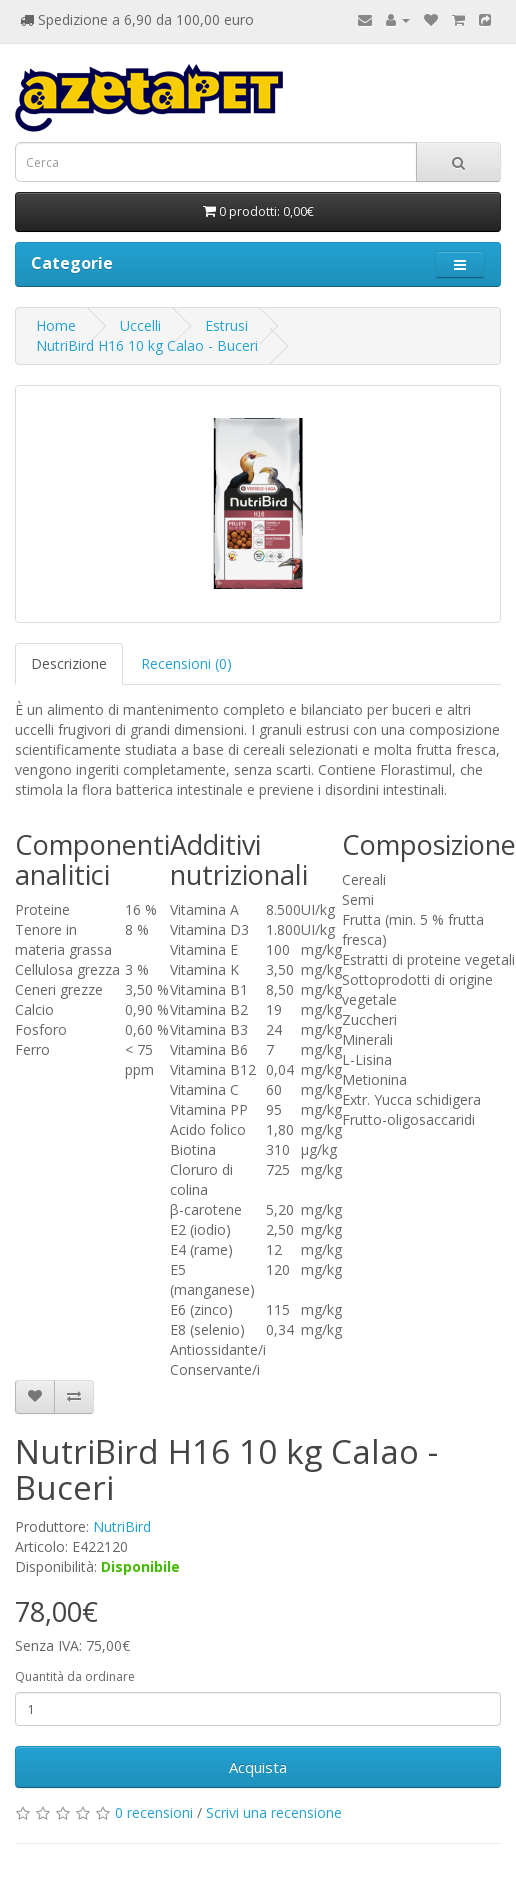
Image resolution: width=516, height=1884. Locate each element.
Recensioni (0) (186, 663)
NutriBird (122, 1526)
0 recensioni (154, 1812)
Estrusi (226, 325)
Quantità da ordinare (75, 1676)
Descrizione (69, 663)
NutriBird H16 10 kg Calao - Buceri (147, 345)
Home (56, 325)
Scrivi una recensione (274, 1812)
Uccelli (140, 325)
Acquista (258, 1767)
